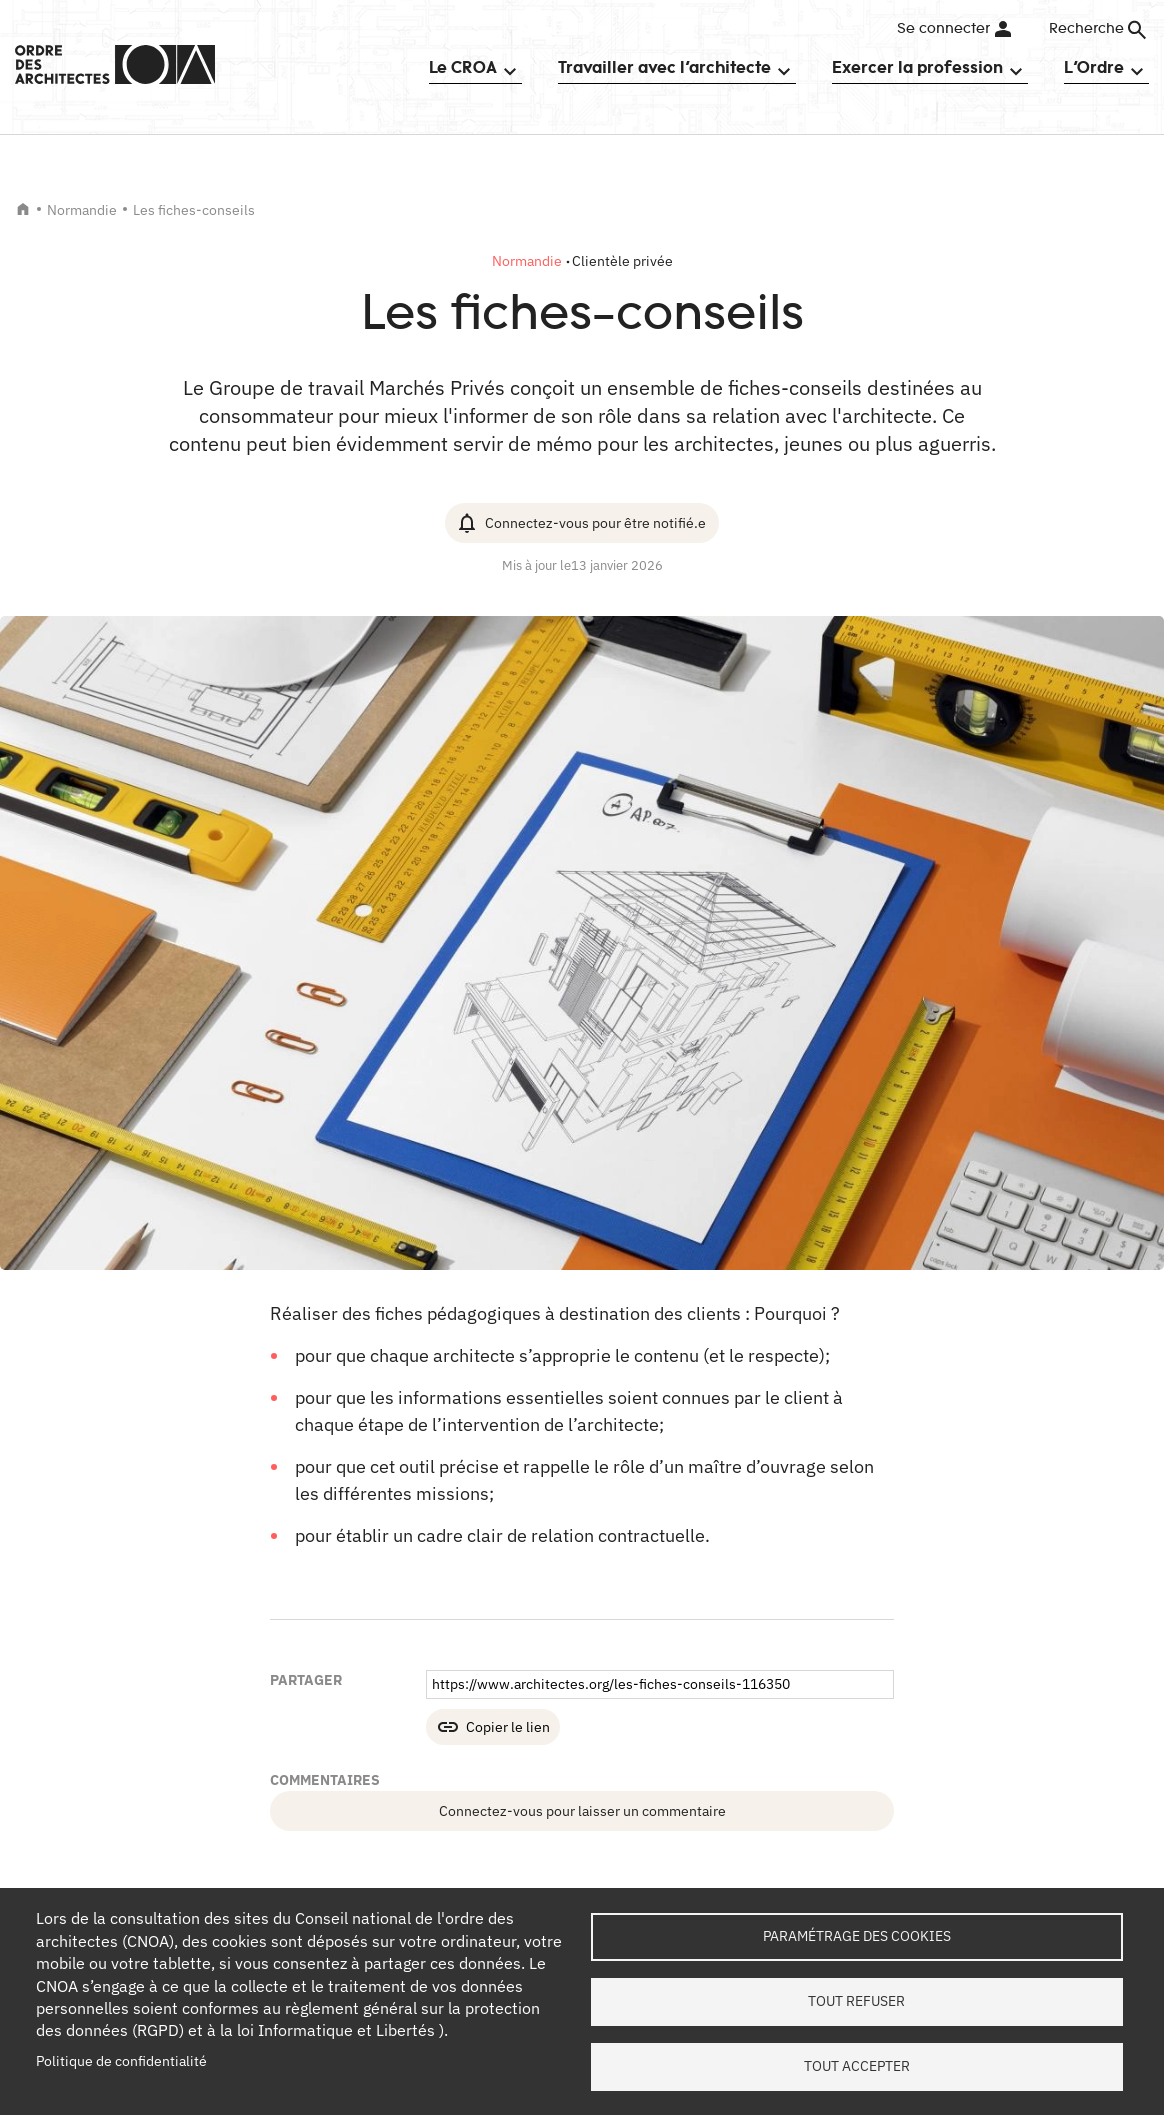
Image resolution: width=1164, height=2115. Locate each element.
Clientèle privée (622, 261)
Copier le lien (508, 1727)
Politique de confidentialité (121, 2061)
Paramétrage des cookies (857, 1936)
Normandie (82, 210)
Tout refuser (856, 2001)
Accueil (23, 209)
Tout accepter (857, 2066)
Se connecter (943, 29)
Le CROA (463, 67)
